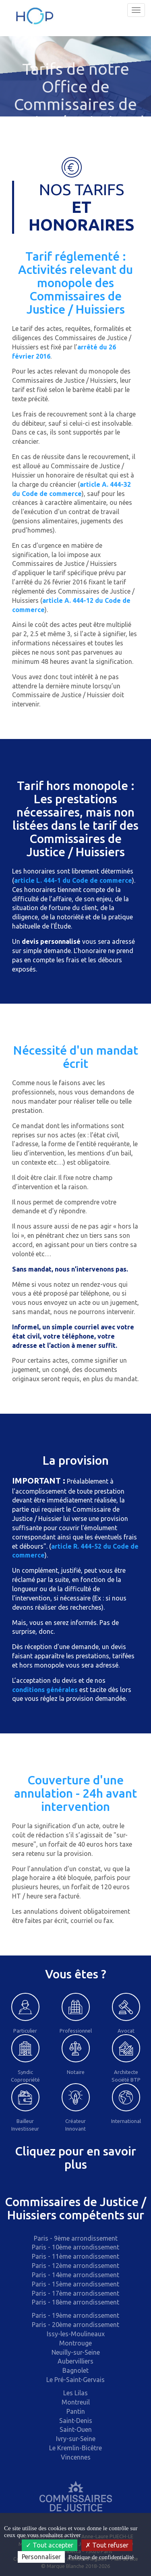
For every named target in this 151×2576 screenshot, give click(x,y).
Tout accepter (49, 2545)
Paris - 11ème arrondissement (75, 2256)
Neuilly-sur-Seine (76, 2352)
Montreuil (76, 2402)
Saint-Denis (75, 2420)
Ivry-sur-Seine (75, 2438)
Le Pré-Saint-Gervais (75, 2379)
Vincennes (76, 2457)
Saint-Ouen (76, 2429)
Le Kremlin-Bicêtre (75, 2447)
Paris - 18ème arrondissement (75, 2302)
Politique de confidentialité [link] (101, 2557)
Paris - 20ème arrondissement (75, 2324)
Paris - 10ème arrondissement (75, 2247)
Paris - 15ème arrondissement (75, 2284)
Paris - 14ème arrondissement (75, 2274)
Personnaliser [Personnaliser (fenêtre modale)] (41, 2556)
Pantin (75, 2411)
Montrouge (75, 2343)
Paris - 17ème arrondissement (75, 2293)
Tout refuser (106, 2545)
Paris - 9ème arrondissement (76, 2238)
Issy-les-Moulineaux (76, 2333)
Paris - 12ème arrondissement (75, 2265)
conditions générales (45, 1689)
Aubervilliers (75, 2361)
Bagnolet (75, 2370)
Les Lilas (75, 2392)
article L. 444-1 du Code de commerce (73, 880)
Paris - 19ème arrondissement (75, 2315)
